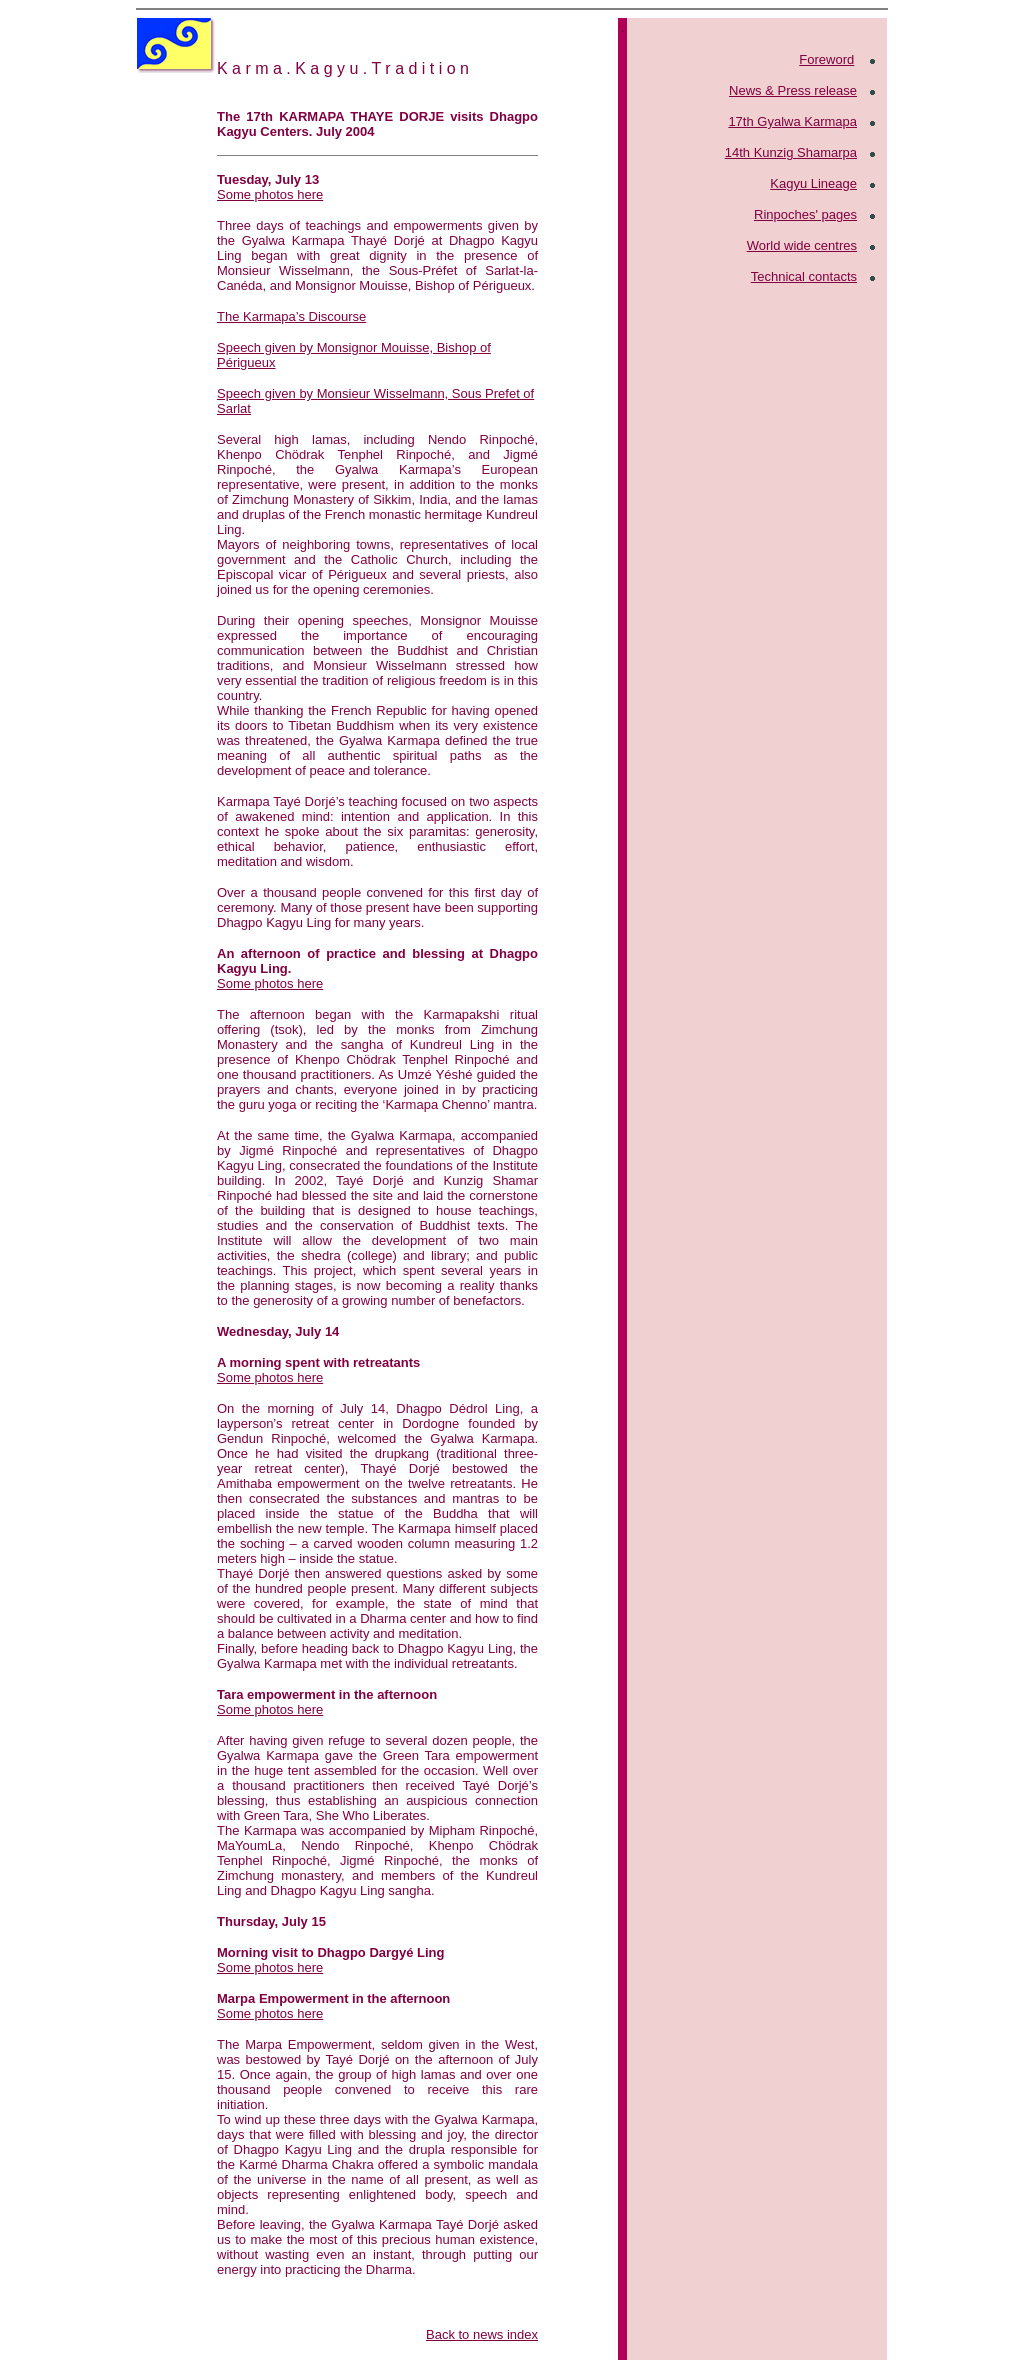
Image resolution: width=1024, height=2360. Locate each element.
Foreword (826, 59)
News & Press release (793, 90)
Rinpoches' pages (805, 214)
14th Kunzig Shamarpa (791, 152)
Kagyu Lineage (813, 183)
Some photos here (270, 194)
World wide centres (802, 245)
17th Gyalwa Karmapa (792, 121)
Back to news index (482, 2334)
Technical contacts (804, 276)
